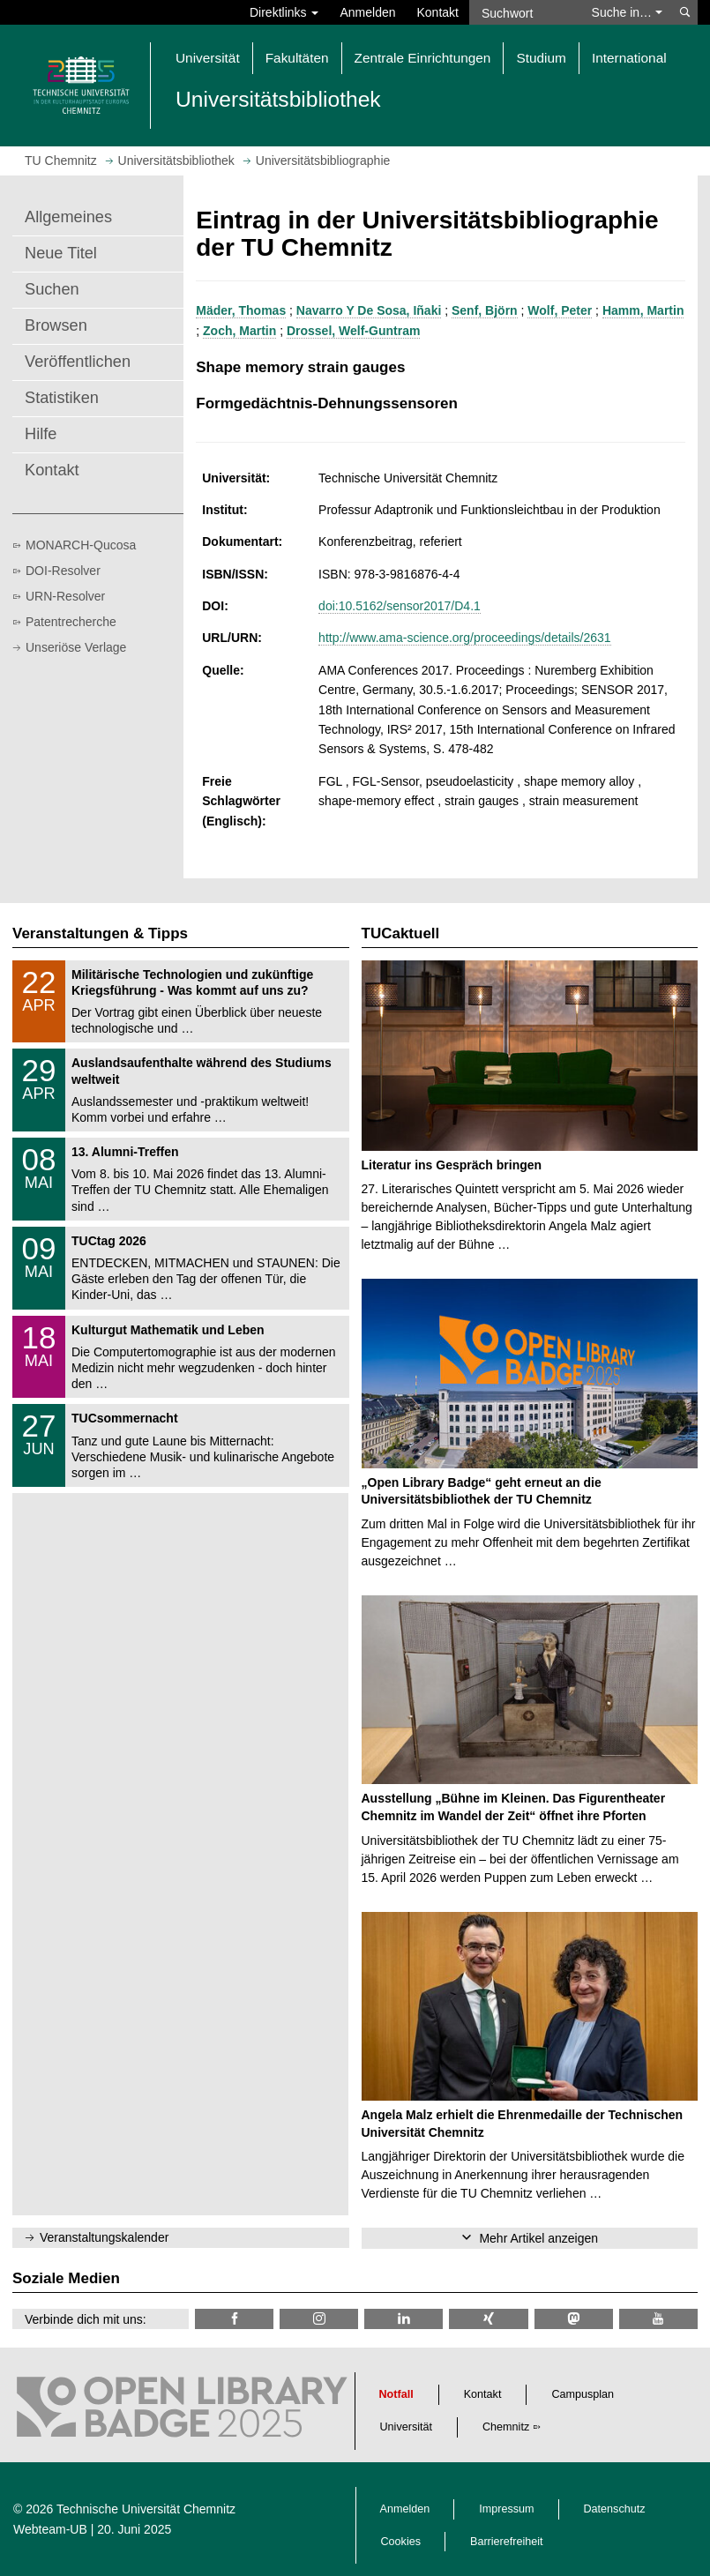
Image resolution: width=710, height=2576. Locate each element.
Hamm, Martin (643, 310)
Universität (406, 2427)
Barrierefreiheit (506, 2541)
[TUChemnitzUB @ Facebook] (234, 2319)
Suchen (52, 289)
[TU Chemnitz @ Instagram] (319, 2319)
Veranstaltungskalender (104, 2237)
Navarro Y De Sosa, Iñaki (368, 310)
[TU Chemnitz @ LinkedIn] (403, 2319)
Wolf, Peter (559, 310)
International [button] (629, 57)
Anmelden (367, 12)
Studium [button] (540, 57)
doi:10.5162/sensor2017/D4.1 (399, 606)
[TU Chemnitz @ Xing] (488, 2319)
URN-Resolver (65, 596)
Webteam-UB (50, 2529)
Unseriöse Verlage (76, 647)
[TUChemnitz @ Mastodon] (573, 2319)
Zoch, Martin (239, 331)
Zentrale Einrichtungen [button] (423, 57)
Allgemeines (68, 217)
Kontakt (438, 12)
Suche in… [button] (627, 12)
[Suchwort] (525, 12)
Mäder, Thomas (241, 310)
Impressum (506, 2509)
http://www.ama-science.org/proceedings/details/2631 (464, 638)
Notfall (396, 2394)
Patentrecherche (71, 622)
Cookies (401, 2541)
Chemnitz (505, 2427)
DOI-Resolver (63, 571)
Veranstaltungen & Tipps (100, 933)
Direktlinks (284, 12)
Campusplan (582, 2394)
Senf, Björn (485, 310)
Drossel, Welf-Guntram (353, 331)
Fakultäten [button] (297, 57)
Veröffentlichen (78, 361)
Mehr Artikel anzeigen (538, 2238)
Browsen (56, 325)
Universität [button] (208, 57)
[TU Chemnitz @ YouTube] (658, 2319)
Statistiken (62, 398)
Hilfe (40, 434)
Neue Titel (61, 253)
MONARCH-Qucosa (81, 545)
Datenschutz (615, 2509)
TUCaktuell (401, 933)
